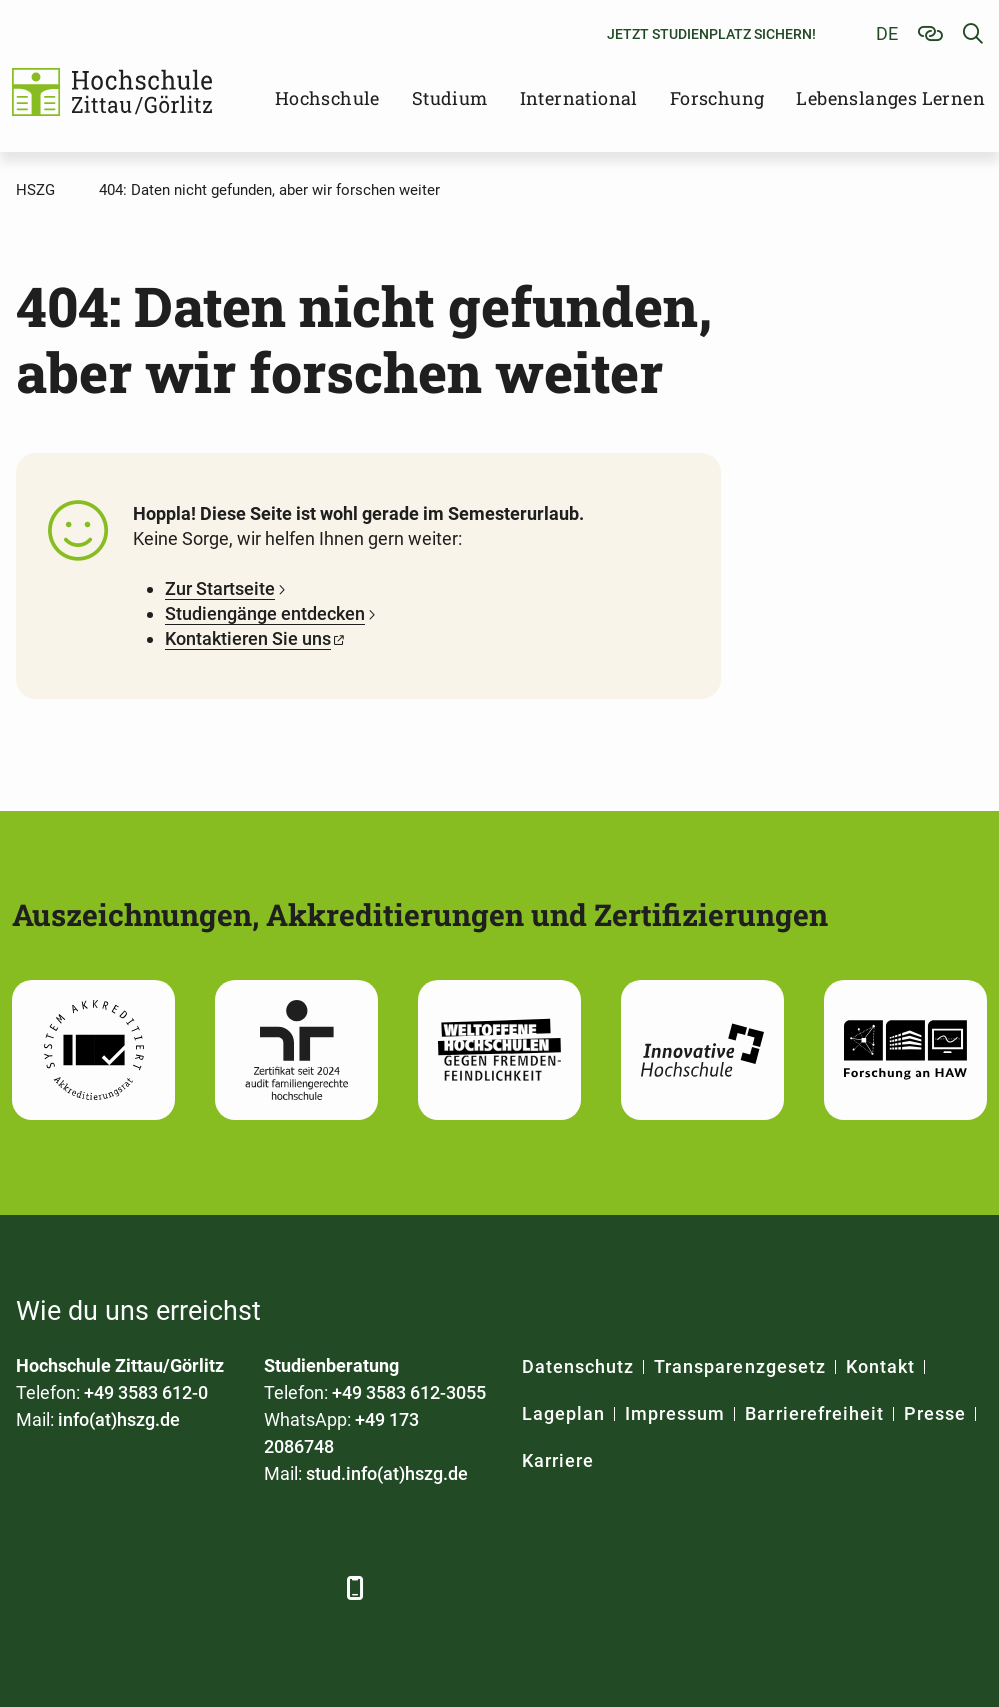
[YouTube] (198, 1587)
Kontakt (880, 1366)
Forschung (717, 98)
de (887, 33)
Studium (450, 98)
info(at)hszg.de (119, 1419)
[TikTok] (308, 1587)
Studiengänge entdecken (265, 613)
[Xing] (143, 1587)
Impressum (675, 1413)
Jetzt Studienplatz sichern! (711, 34)
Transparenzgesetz (740, 1366)
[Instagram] (253, 1587)
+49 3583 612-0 (146, 1392)
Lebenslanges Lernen (890, 98)
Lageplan (563, 1413)
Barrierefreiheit (814, 1413)
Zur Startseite (220, 588)
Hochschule (327, 98)
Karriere (558, 1460)
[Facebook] (33, 1587)
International (579, 98)
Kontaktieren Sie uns (248, 638)
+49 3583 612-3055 (409, 1392)
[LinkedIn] (88, 1587)
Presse (935, 1413)
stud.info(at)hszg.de (387, 1473)
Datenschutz (578, 1366)
